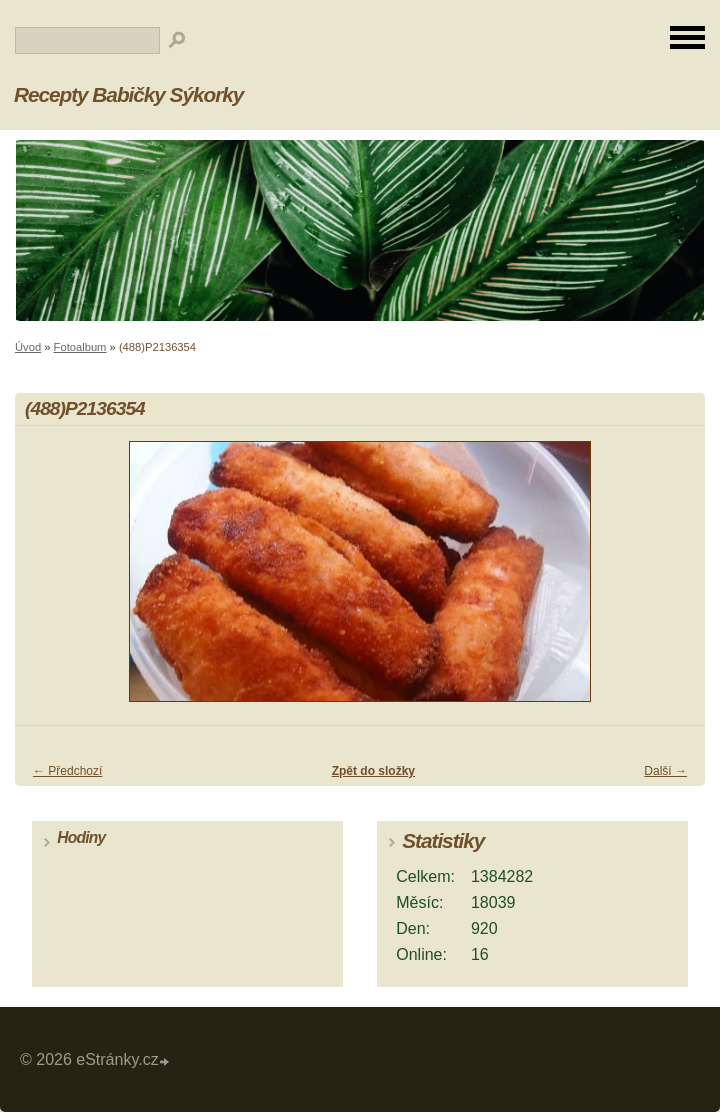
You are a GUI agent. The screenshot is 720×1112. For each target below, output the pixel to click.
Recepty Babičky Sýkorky (128, 94)
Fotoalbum (80, 347)
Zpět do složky (373, 771)
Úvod (28, 347)
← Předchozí (67, 771)
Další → (665, 771)
